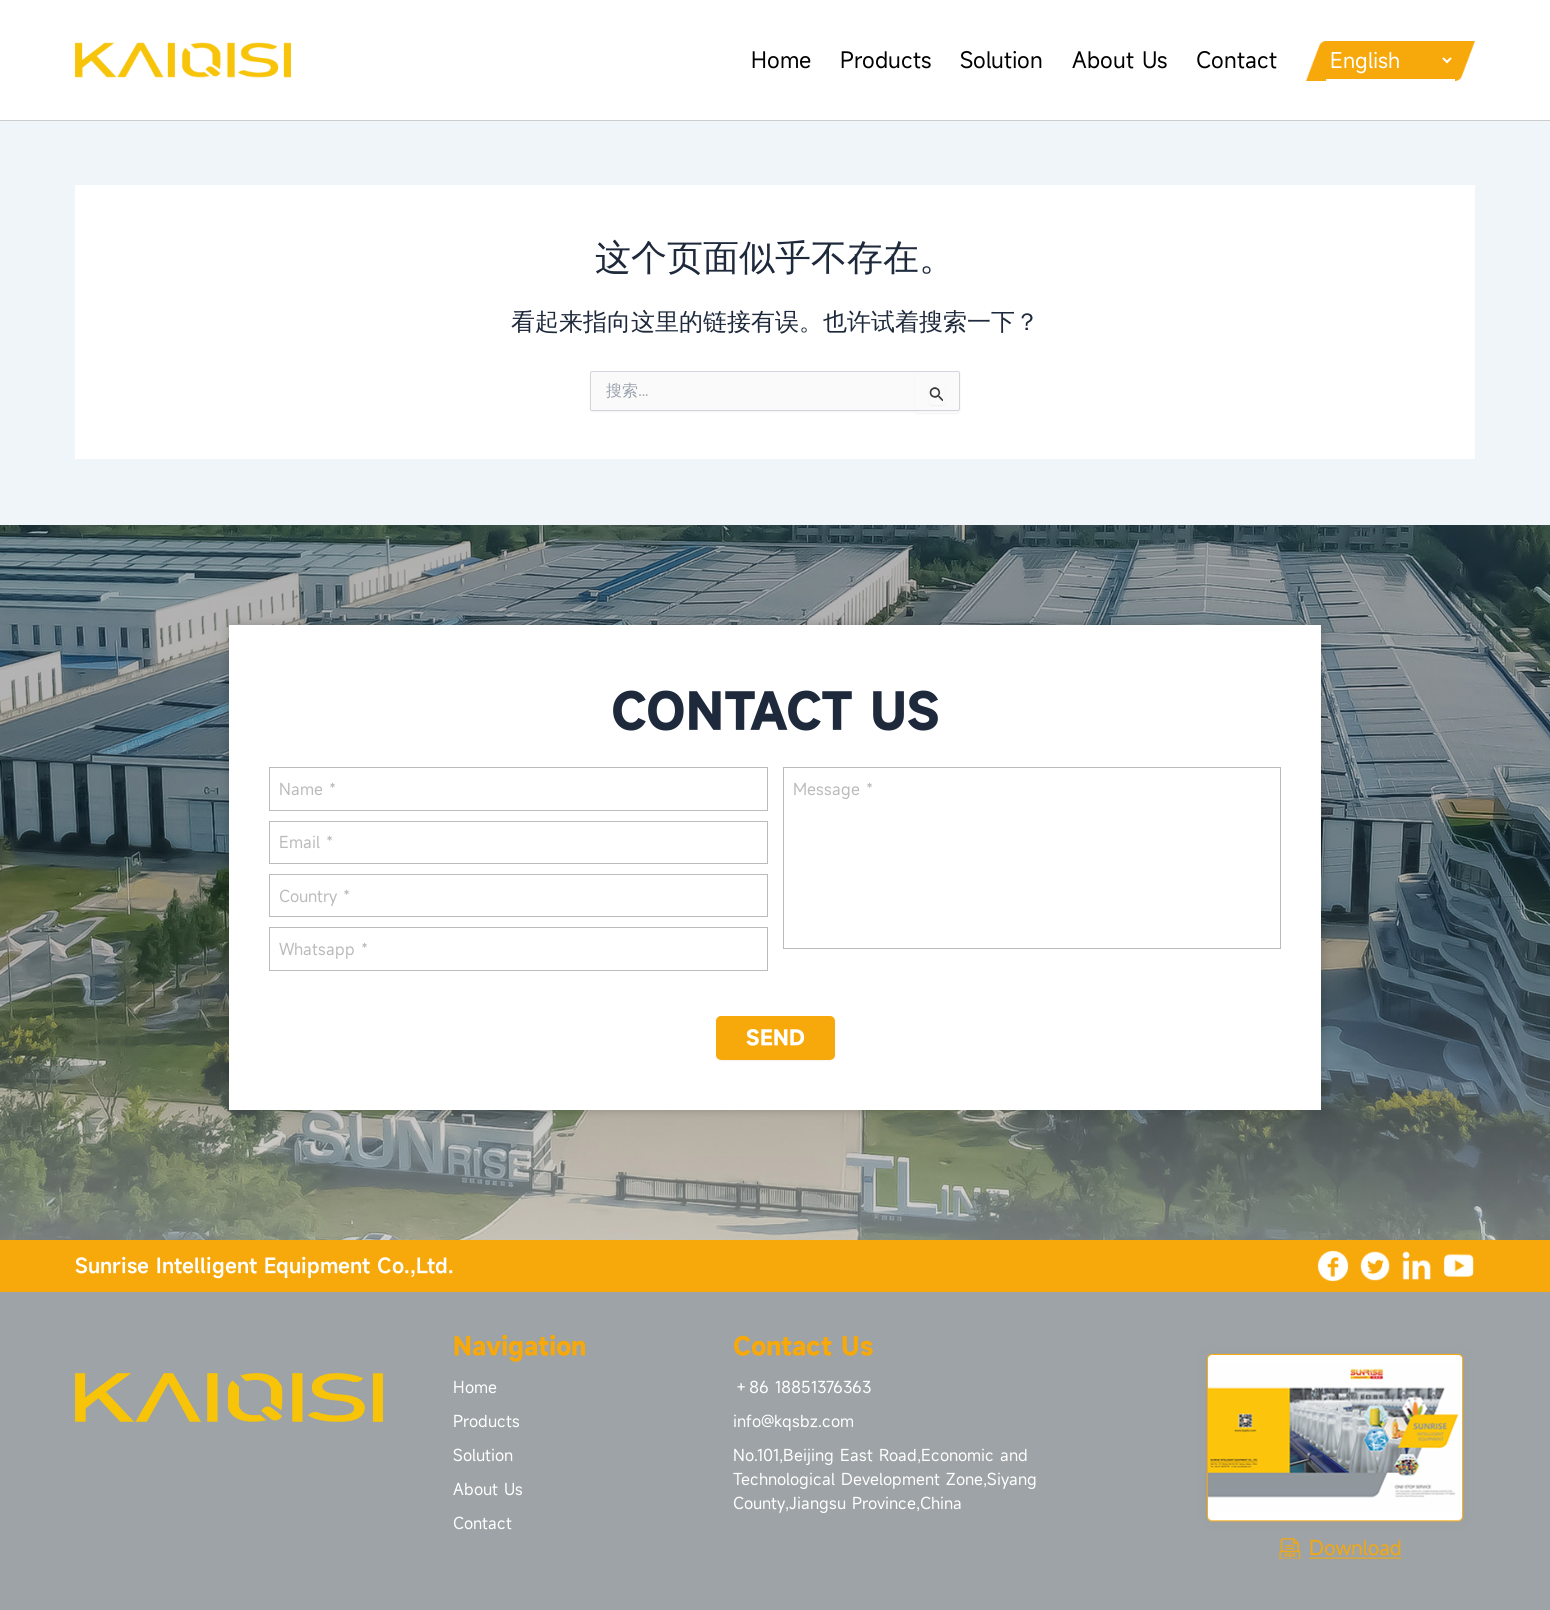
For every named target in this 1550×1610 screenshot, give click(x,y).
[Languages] (1383, 60)
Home (761, 59)
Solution (983, 59)
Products (866, 59)
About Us (1102, 59)
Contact (1220, 59)
